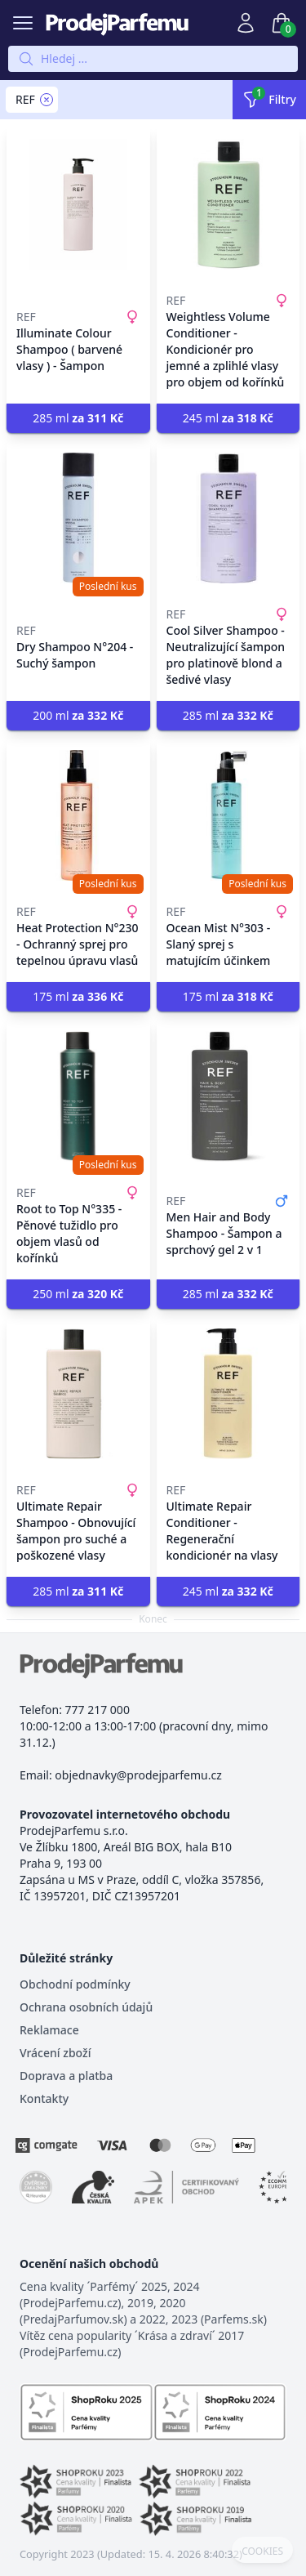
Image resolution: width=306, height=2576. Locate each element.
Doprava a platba (66, 2075)
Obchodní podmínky (75, 1984)
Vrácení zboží (55, 2052)
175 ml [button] (78, 996)
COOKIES (262, 2551)
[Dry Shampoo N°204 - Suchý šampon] (78, 518)
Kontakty (44, 2098)
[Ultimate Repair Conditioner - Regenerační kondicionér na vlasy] (228, 1394)
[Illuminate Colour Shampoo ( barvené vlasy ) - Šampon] (78, 204)
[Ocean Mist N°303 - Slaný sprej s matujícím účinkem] (228, 815)
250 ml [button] (78, 1293)
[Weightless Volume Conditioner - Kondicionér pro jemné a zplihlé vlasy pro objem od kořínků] (228, 204)
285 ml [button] (78, 418)
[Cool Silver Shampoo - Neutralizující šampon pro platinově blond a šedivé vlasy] (228, 518)
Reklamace (49, 2030)
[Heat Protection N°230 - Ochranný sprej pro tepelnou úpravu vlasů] (78, 815)
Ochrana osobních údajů (86, 2007)
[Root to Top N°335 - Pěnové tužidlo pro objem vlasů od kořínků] (78, 1096)
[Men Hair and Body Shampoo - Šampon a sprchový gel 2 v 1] (228, 1096)
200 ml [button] (78, 715)
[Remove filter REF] (46, 99)
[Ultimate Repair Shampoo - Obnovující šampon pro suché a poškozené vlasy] (78, 1394)
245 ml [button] (228, 418)
